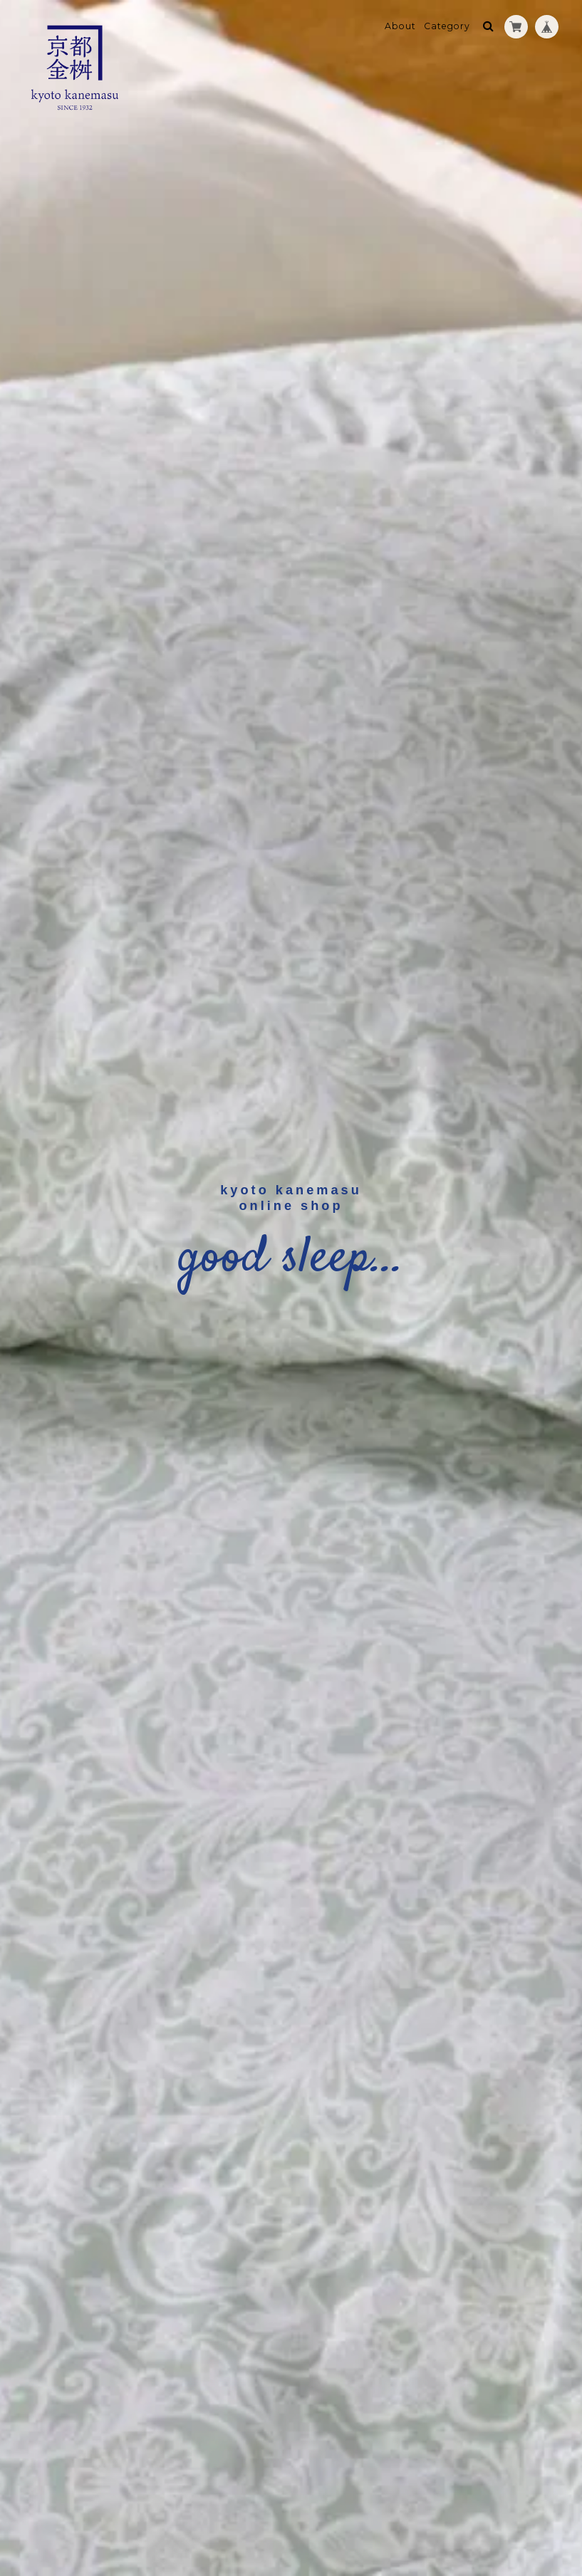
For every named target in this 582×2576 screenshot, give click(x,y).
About (400, 26)
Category (447, 26)
